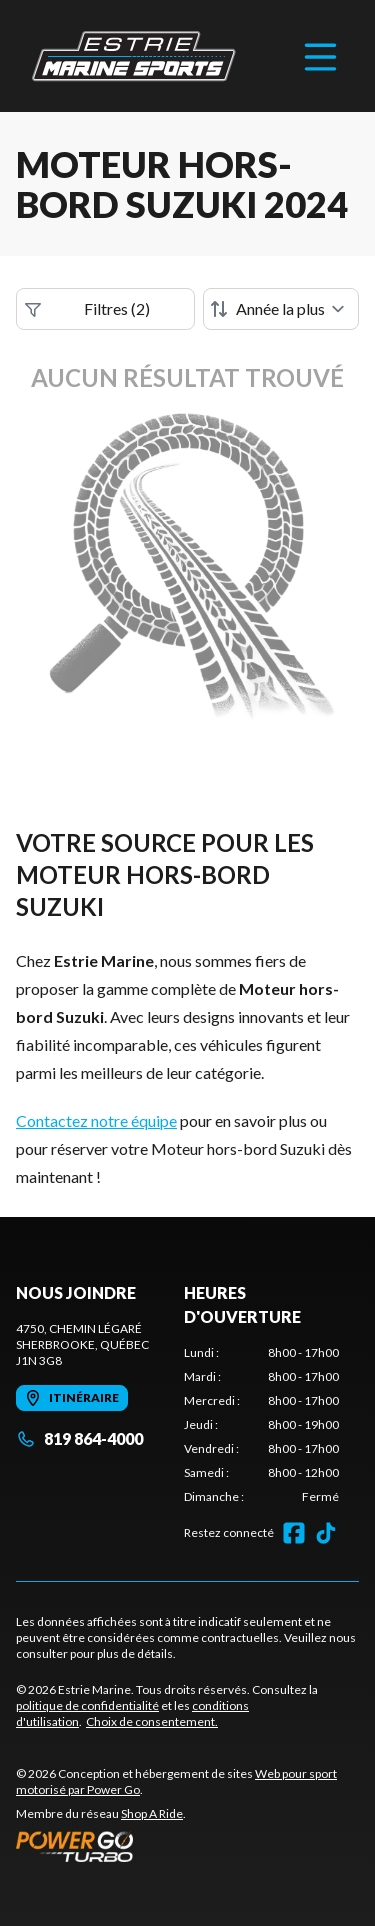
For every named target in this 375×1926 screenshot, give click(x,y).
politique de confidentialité (87, 1705)
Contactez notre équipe (96, 1120)
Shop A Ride (152, 1813)
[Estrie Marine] (134, 56)
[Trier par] (281, 309)
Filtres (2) (87, 309)
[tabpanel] (262, 1425)
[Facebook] (294, 1533)
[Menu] (320, 56)
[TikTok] (326, 1533)
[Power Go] (187, 1846)
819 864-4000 (79, 1438)
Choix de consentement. (152, 1721)
